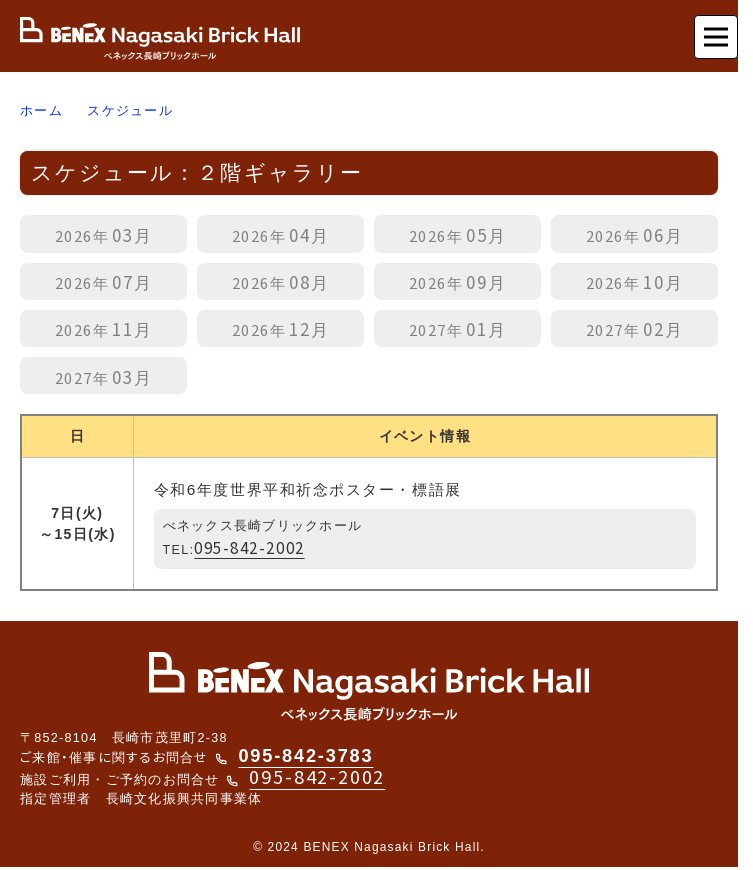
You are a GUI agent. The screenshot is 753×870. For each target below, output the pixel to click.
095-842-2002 (249, 547)
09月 (458, 281)
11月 (104, 328)
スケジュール (130, 111)
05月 (458, 234)
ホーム (41, 111)
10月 (635, 281)
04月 (281, 234)
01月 (458, 328)
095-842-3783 (305, 756)
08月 (281, 281)
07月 (104, 281)
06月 (635, 234)
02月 (635, 328)
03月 (104, 234)
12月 (281, 328)
